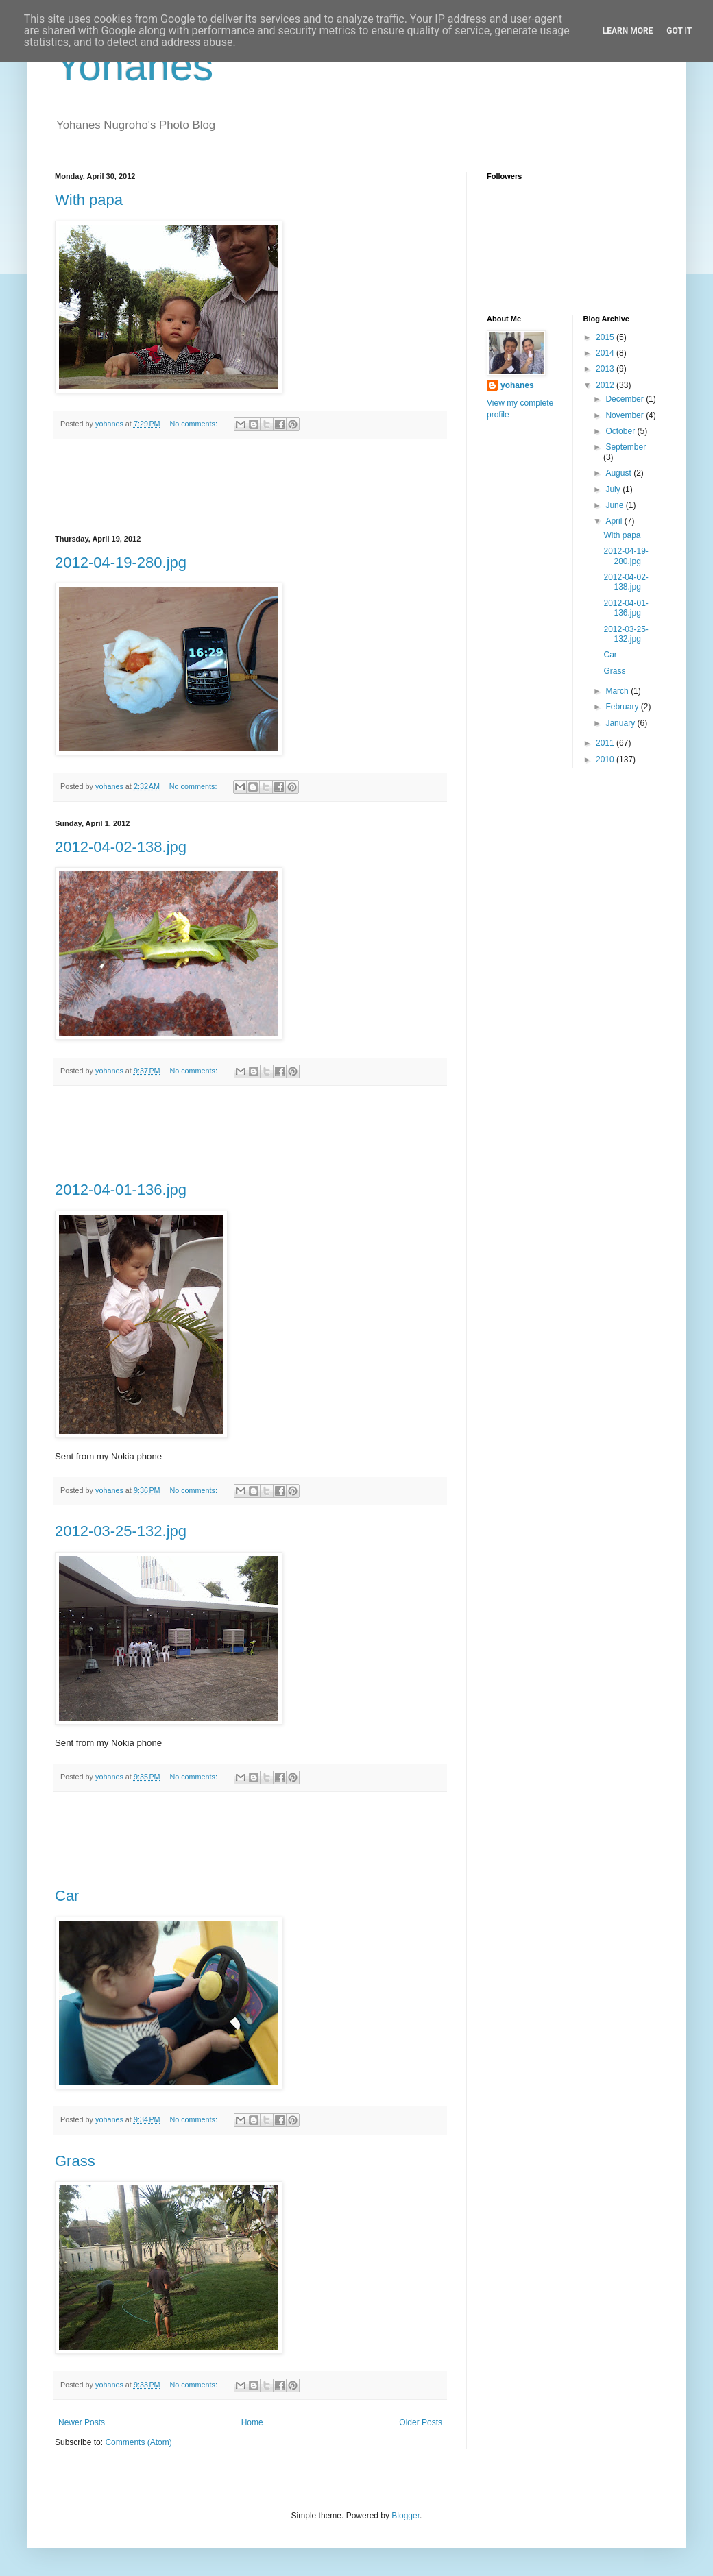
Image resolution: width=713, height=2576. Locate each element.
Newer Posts (81, 2422)
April (614, 521)
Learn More (628, 31)
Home (252, 2422)
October (621, 431)
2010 (606, 759)
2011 (606, 743)
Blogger (405, 2515)
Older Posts (420, 2422)
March (618, 691)
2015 (606, 337)
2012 (606, 385)
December (625, 399)
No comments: (194, 424)
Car (67, 1895)
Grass (75, 2161)
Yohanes (134, 66)
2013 (606, 369)
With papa (89, 199)
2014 (606, 353)
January (621, 723)
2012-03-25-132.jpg (120, 1531)
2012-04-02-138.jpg (120, 846)
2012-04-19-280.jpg (120, 562)
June (615, 505)
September (625, 447)
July (614, 489)
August (619, 473)
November (625, 415)
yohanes (517, 385)
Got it (679, 31)
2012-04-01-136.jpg (120, 1189)
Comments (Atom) (138, 2442)
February (622, 707)
